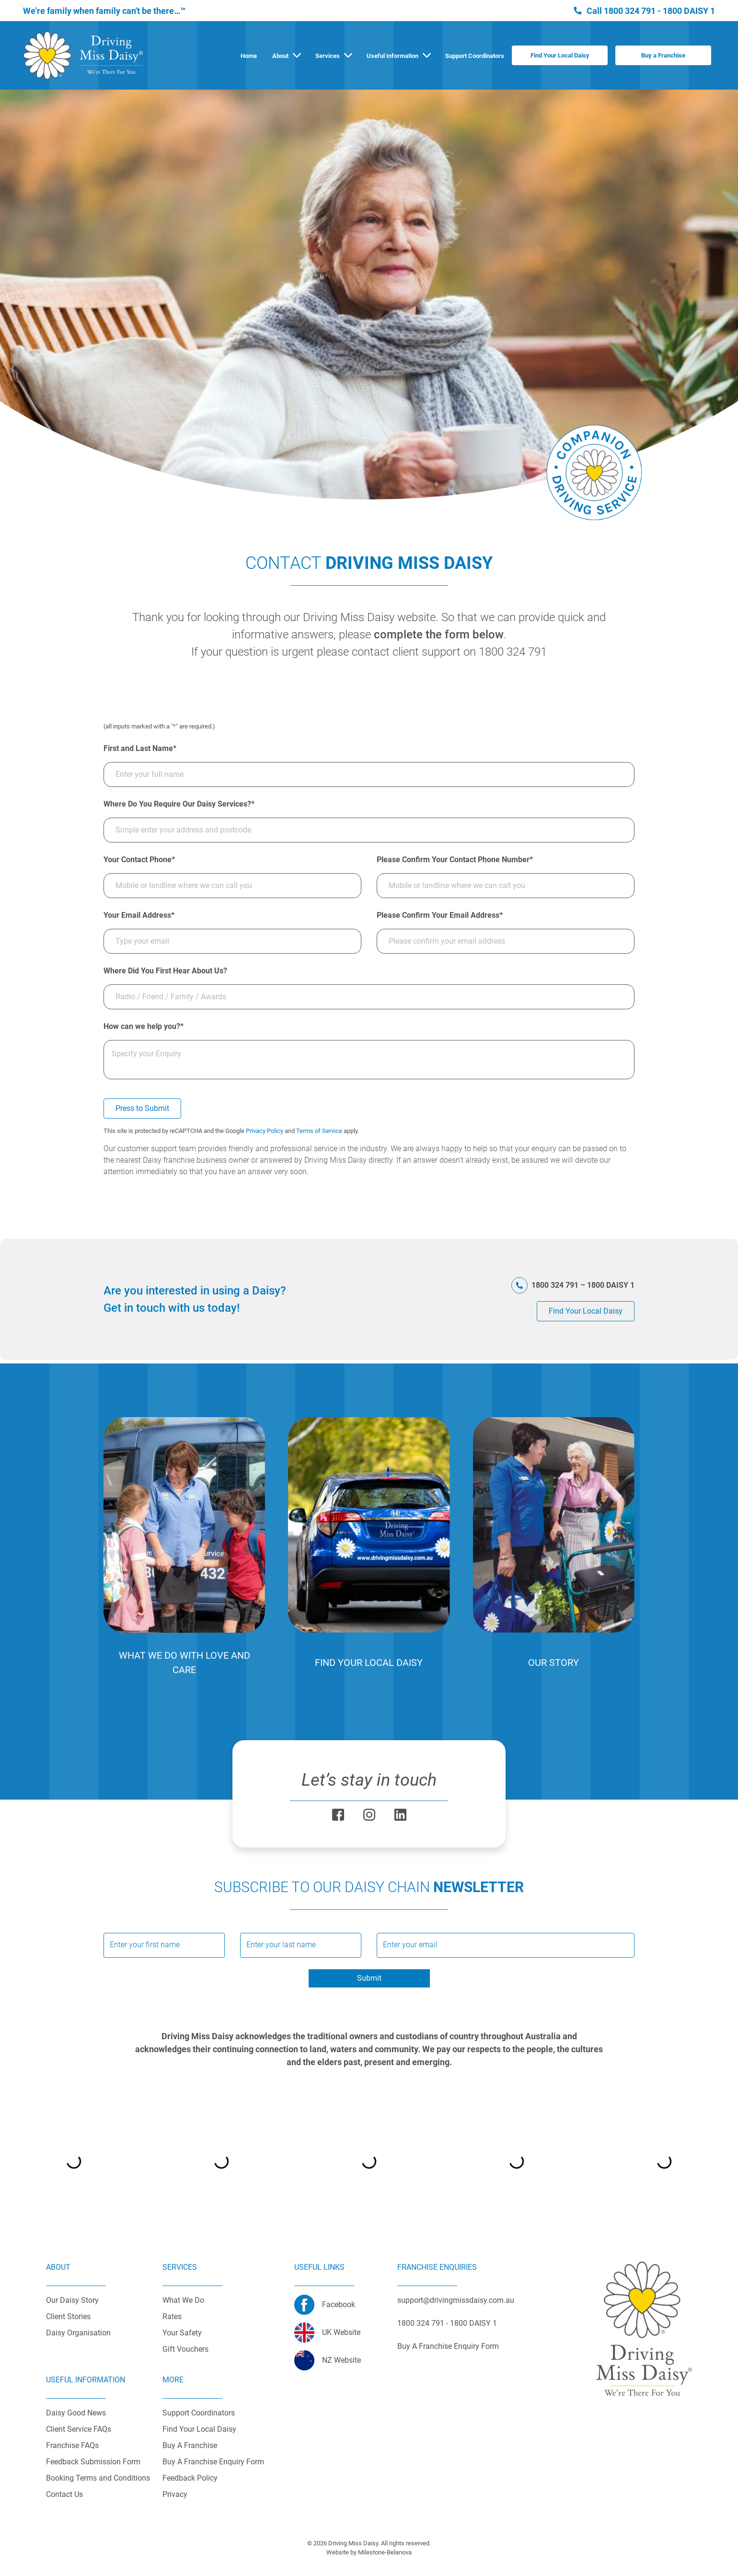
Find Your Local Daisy (559, 55)
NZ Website (341, 2360)
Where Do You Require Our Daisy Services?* (179, 804)
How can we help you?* (144, 1026)
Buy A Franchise (189, 2445)
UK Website (341, 2332)
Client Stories (68, 2316)
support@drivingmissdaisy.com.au (455, 2300)
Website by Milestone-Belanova (369, 2552)
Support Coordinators (474, 55)
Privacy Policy (264, 1130)
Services (327, 55)
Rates (172, 2316)
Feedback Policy (190, 2478)
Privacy (174, 2494)
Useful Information (392, 55)
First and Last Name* (140, 748)
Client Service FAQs (78, 2429)
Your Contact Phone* (139, 859)
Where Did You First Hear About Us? (165, 970)
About (280, 55)
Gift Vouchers (185, 2349)
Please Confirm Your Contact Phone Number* (455, 859)
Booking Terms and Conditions (98, 2478)
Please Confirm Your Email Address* (440, 915)
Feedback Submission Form (93, 2461)
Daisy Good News (76, 2412)
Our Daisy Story (72, 2300)
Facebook (338, 2304)
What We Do (183, 2300)
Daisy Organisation (78, 2332)
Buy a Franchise (663, 55)
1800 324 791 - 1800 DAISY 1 (659, 11)
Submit (369, 1978)
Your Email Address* (139, 915)
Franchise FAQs (72, 2445)
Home (249, 55)
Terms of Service (319, 1130)
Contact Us (64, 2494)
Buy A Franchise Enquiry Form (213, 2461)
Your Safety (182, 2332)
